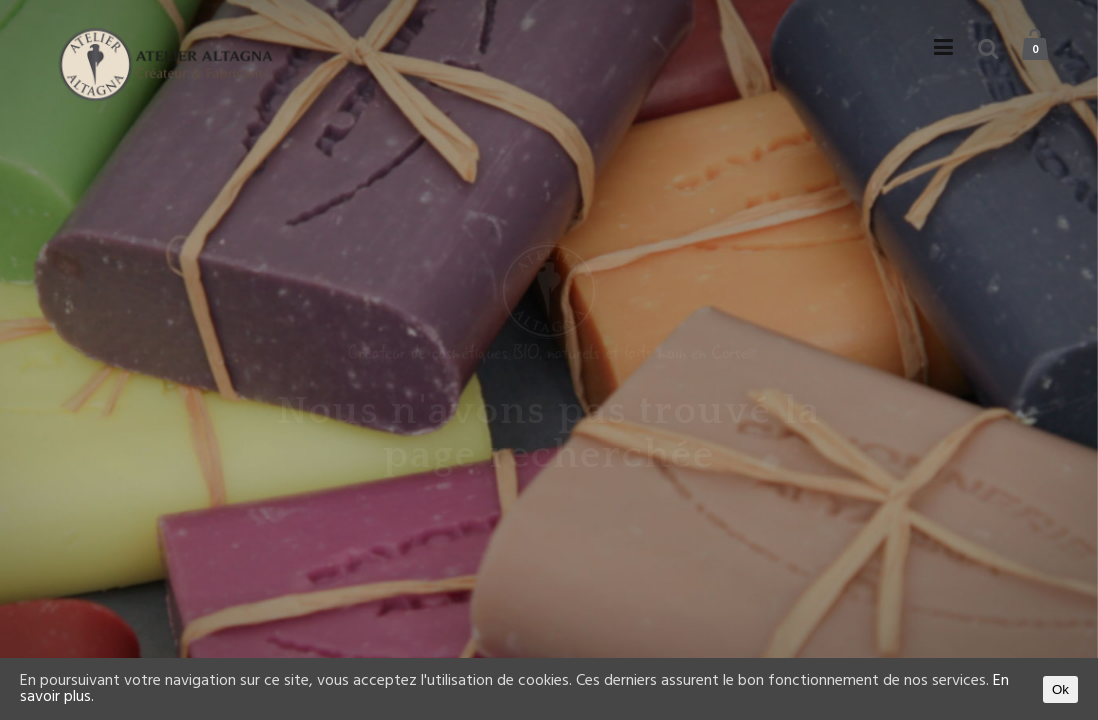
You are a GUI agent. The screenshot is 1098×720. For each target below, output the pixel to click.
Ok (1060, 689)
